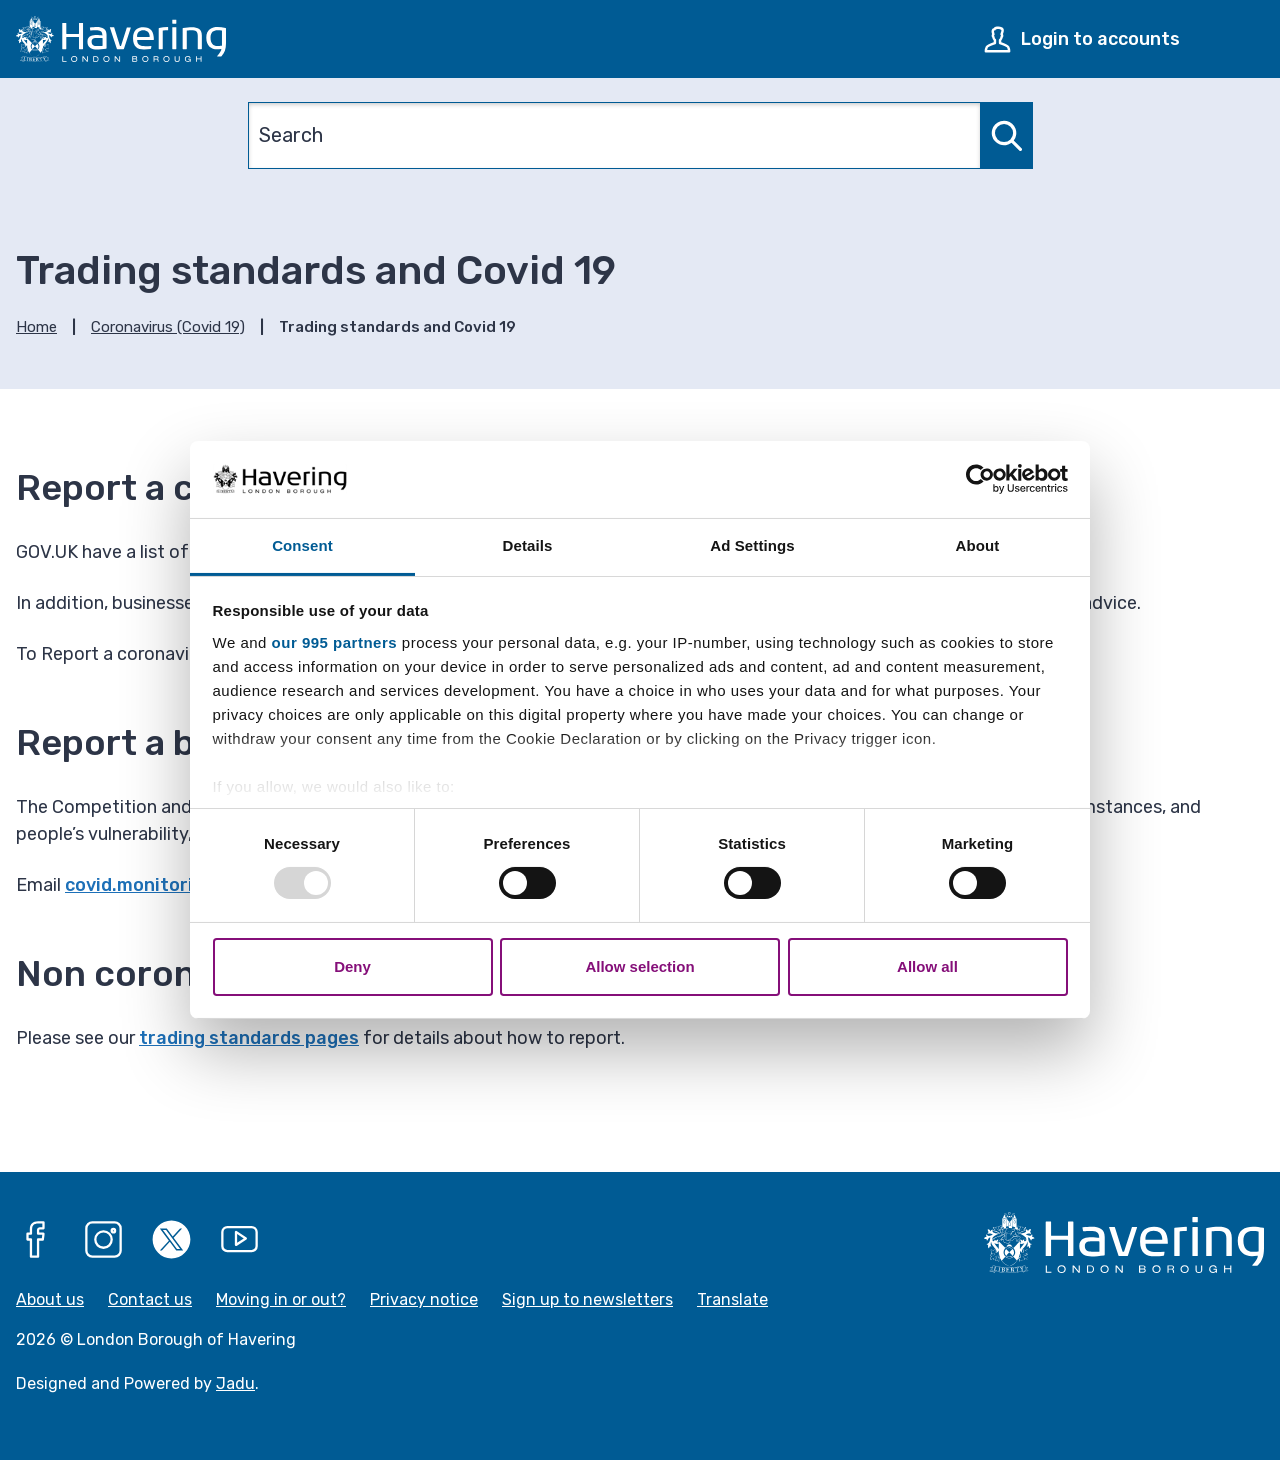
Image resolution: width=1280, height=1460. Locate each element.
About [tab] (978, 545)
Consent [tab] (302, 545)
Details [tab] (528, 545)
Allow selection (639, 966)
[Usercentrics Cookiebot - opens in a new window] (980, 479)
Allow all (927, 966)
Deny (352, 966)
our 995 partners (335, 642)
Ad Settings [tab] (752, 545)
